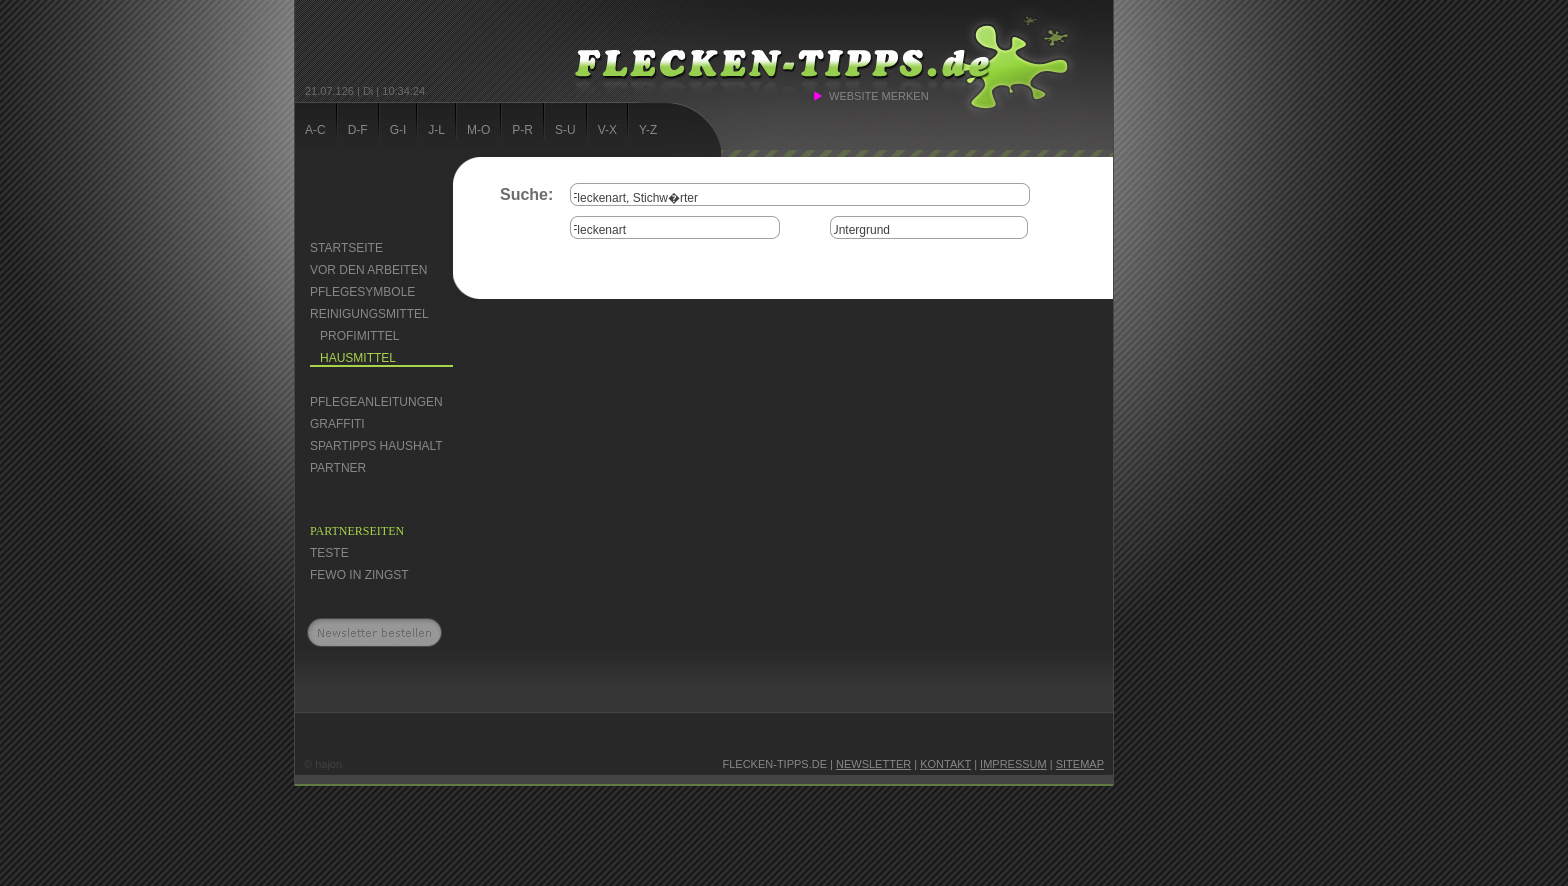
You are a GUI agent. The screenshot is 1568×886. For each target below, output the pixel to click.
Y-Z (648, 130)
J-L (436, 130)
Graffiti (337, 424)
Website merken (879, 96)
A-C (315, 130)
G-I (398, 130)
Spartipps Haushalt (376, 446)
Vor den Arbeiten (368, 270)
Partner (338, 468)
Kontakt (945, 764)
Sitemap (1080, 764)
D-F (358, 130)
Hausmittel (358, 358)
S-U (565, 130)
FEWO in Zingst (359, 575)
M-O (478, 130)
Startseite (346, 248)
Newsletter (873, 764)
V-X (607, 130)
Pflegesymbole (362, 292)
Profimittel (359, 336)
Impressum (1013, 764)
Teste (329, 553)
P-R (522, 130)
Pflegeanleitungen (376, 402)
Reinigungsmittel (369, 314)
